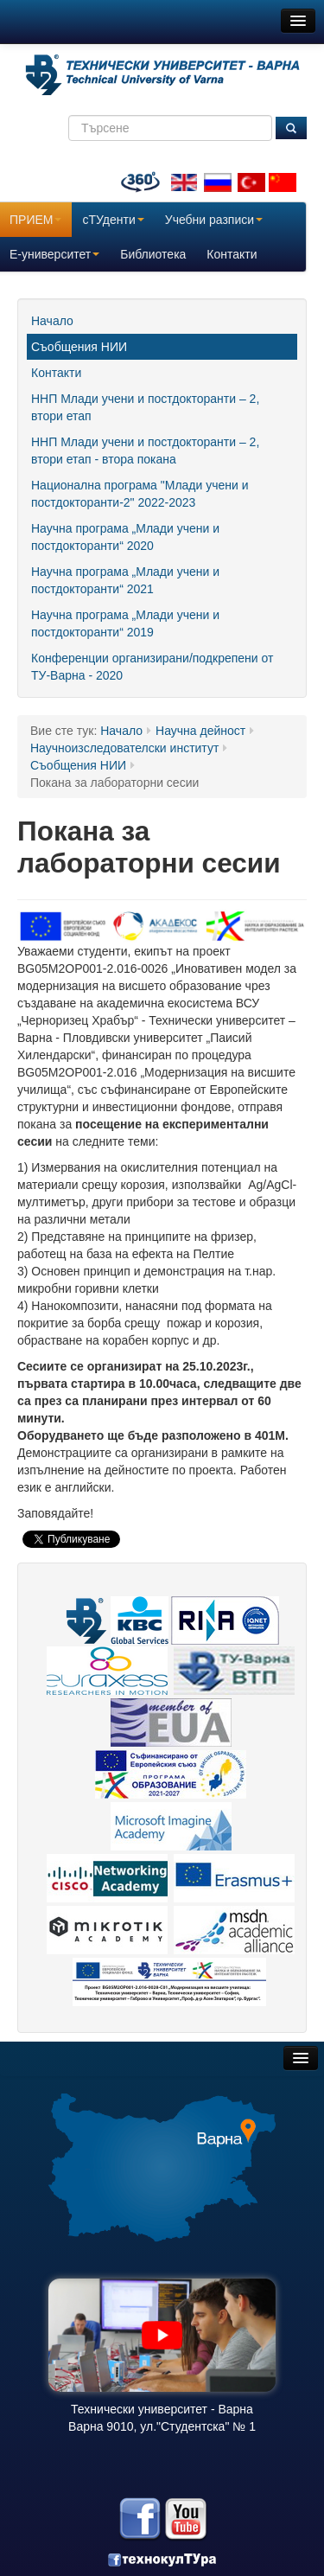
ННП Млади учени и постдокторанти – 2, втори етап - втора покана (145, 450)
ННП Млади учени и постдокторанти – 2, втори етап (145, 407)
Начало (52, 321)
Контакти (231, 254)
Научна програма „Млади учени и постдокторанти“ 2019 (125, 623)
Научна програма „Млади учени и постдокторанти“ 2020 (125, 537)
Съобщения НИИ (79, 347)
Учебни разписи (214, 220)
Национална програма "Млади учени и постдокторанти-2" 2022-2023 (140, 493)
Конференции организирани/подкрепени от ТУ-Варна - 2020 (152, 666)
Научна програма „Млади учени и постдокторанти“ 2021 (125, 580)
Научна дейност (200, 731)
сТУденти (112, 220)
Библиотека (153, 254)
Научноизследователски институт (124, 748)
